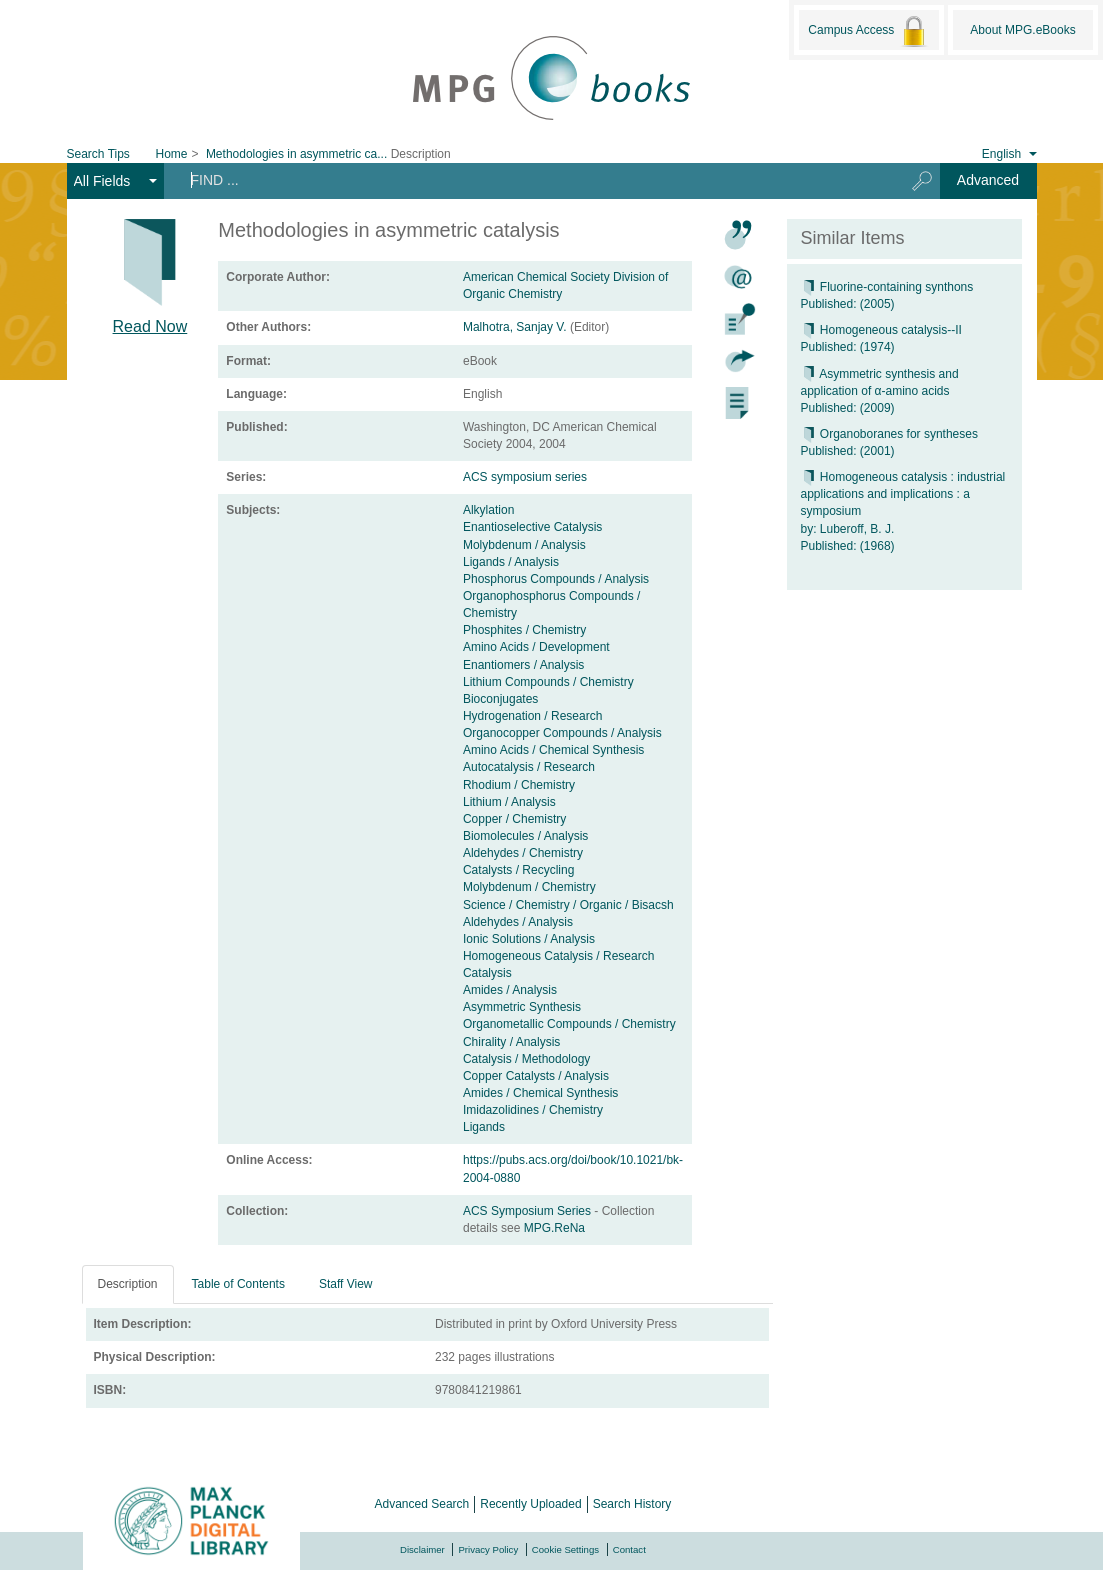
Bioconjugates (500, 699)
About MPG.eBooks (1022, 30)
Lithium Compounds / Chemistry (548, 682)
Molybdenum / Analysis (524, 545)
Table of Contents (238, 1284)
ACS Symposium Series (528, 1211)
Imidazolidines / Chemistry (533, 1110)
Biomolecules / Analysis (525, 836)
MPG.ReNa (554, 1228)
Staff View (346, 1284)
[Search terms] (526, 180)
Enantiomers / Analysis (523, 665)
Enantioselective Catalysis (532, 527)
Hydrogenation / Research (532, 716)
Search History (632, 1504)
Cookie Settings (565, 1549)
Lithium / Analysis (509, 802)
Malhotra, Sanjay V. (515, 327)
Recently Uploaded (530, 1504)
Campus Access (868, 31)
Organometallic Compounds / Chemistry (569, 1024)
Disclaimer (422, 1549)
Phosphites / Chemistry (524, 630)
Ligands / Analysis (511, 562)
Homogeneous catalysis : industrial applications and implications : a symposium (903, 494)
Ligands (484, 1127)
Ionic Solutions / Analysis (529, 939)
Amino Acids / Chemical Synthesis (553, 750)
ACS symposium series (525, 477)
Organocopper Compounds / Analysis (562, 733)
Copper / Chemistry (514, 819)
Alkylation (488, 510)
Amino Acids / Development (536, 647)
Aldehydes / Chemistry (523, 853)
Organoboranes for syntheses (889, 434)
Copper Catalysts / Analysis (536, 1076)
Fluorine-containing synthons (887, 287)
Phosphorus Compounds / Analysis (556, 579)
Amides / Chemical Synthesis (540, 1093)
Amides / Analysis (510, 990)
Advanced (988, 180)
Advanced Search (422, 1504)
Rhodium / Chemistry (519, 785)
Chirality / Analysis (511, 1042)
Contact (629, 1549)
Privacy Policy (488, 1549)
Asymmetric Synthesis (522, 1007)
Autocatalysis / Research (529, 767)
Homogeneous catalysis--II (881, 330)
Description (128, 1284)
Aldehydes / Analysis (518, 922)
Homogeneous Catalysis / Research (558, 956)
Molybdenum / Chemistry (529, 887)
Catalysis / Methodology (526, 1059)
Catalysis (487, 973)
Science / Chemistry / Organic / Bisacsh (568, 905)
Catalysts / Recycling (518, 870)
